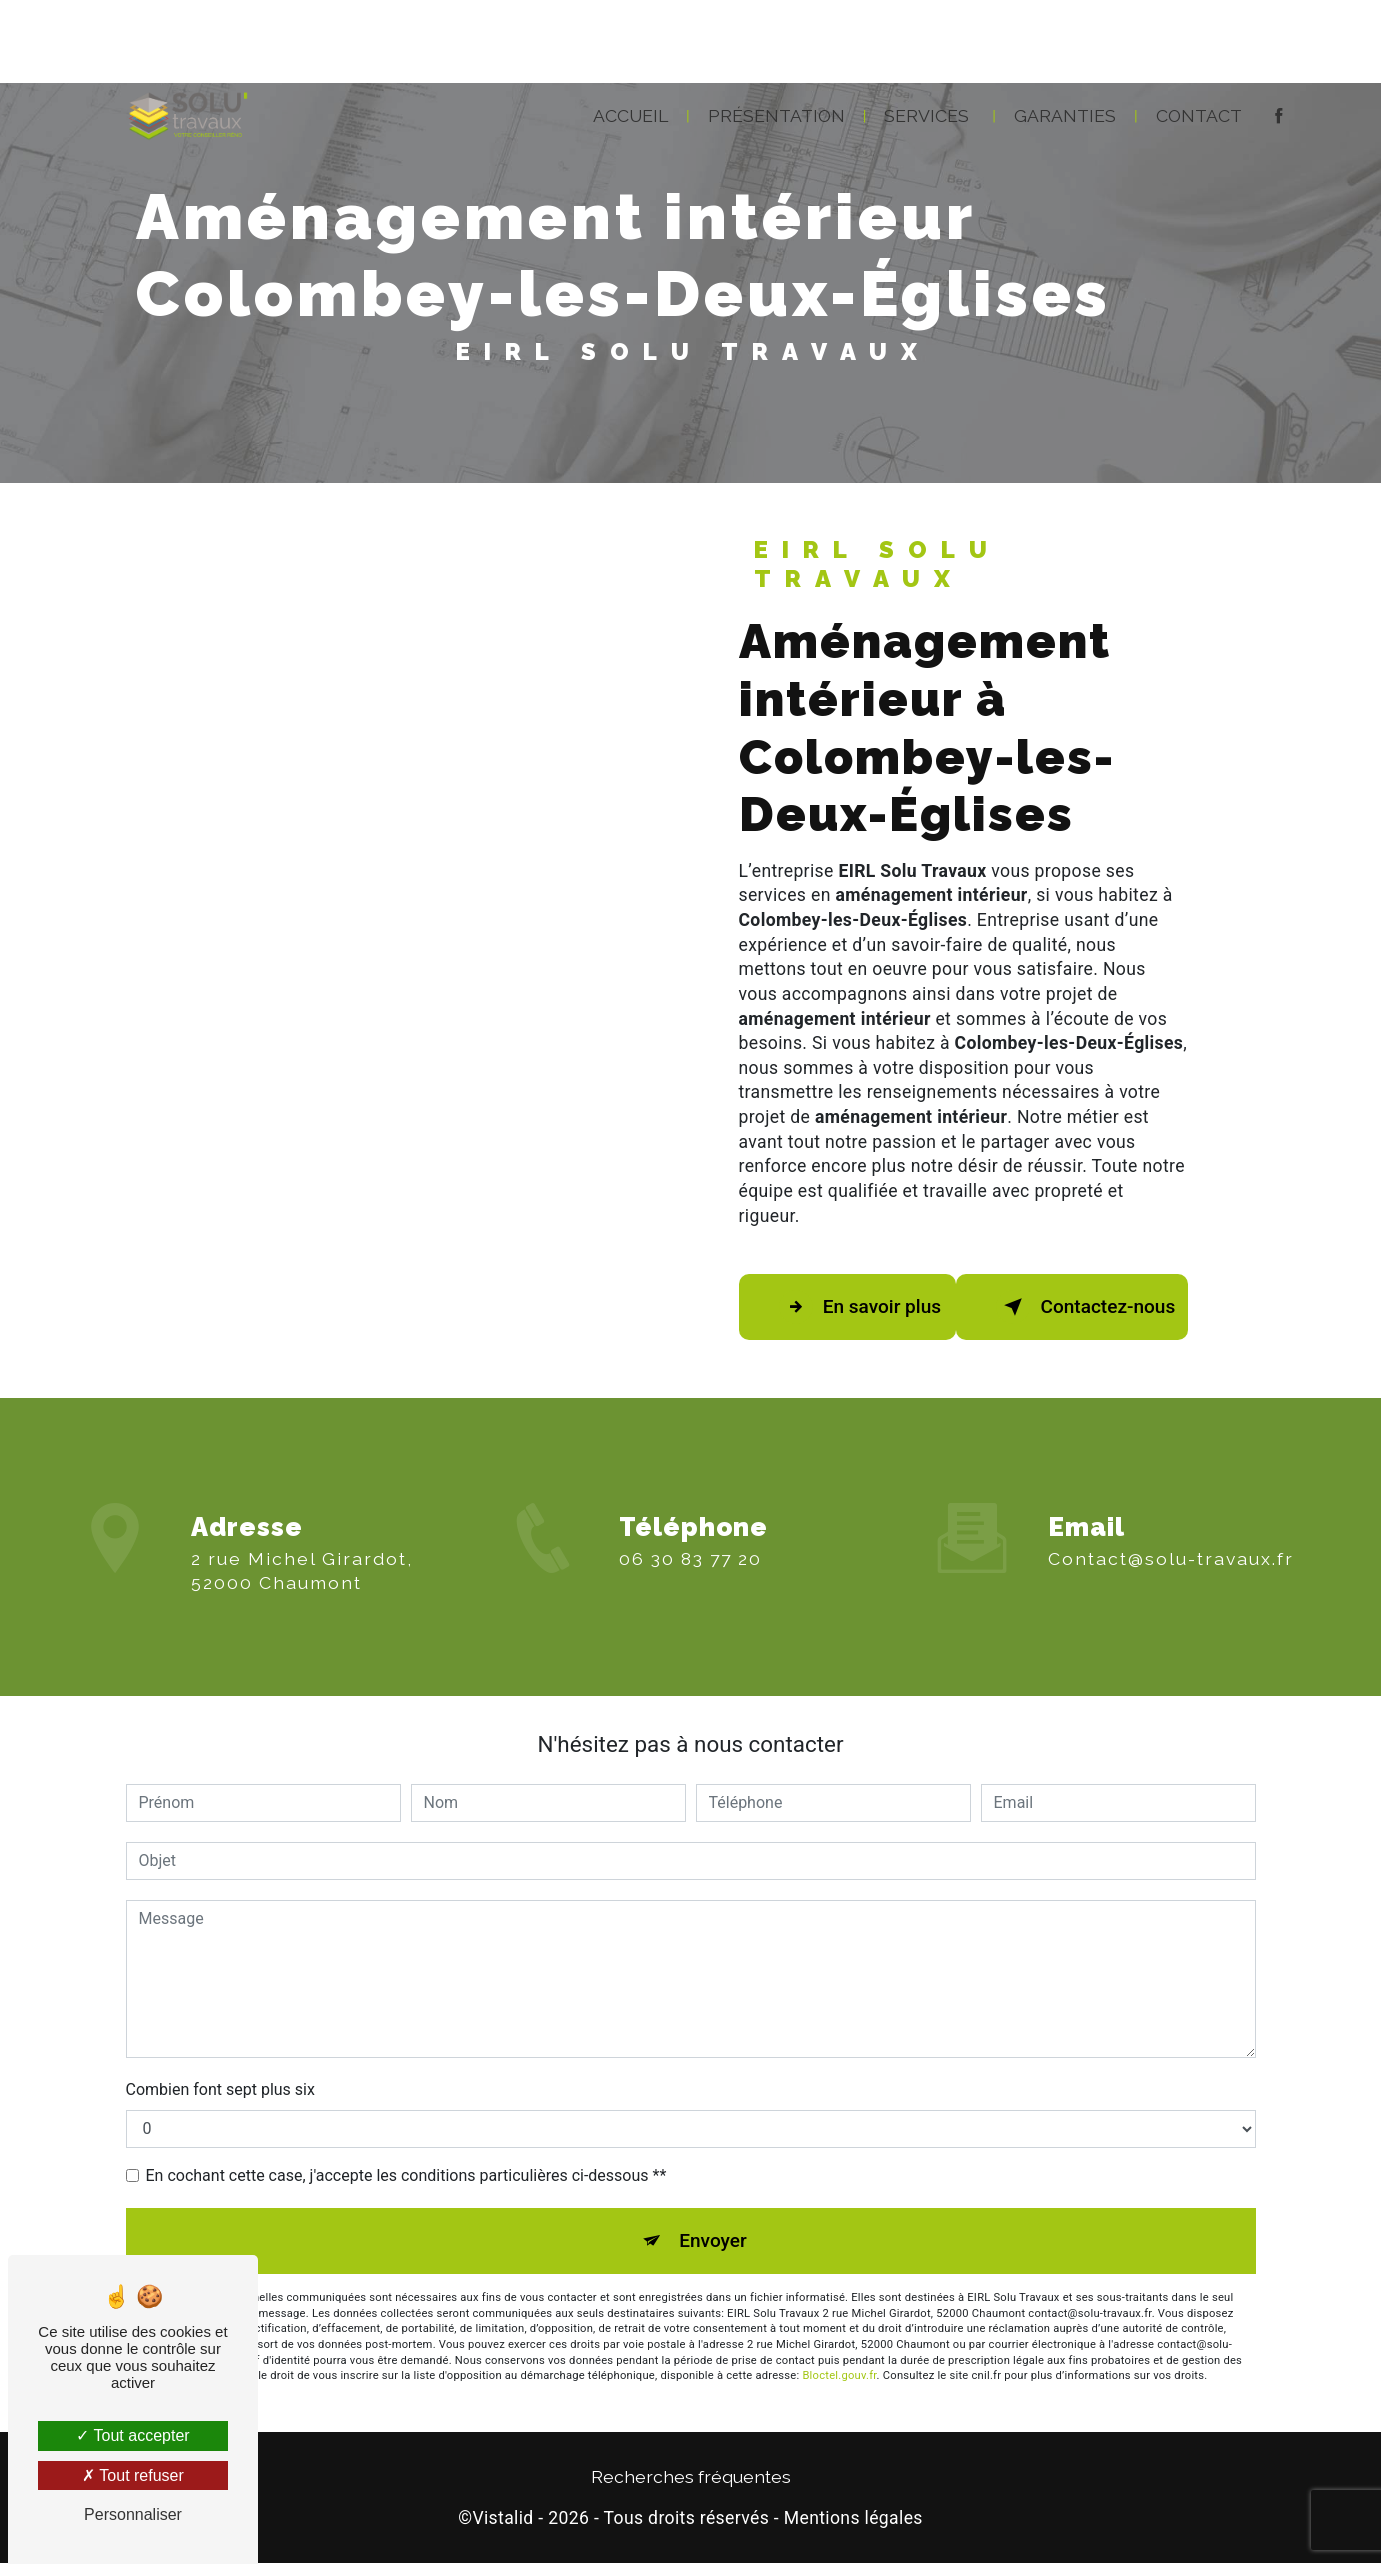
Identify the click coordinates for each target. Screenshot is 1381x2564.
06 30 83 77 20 (690, 1576)
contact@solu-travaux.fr (1171, 1540)
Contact (1199, 113)
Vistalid (502, 2519)
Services (926, 113)
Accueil (630, 113)
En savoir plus (861, 1307)
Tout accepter (132, 2435)
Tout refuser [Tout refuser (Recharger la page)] (133, 2475)
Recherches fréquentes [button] (691, 2477)
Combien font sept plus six (220, 2089)
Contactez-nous (1087, 1307)
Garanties (1065, 113)
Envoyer (713, 2240)
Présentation (776, 113)
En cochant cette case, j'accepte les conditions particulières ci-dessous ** (406, 2175)
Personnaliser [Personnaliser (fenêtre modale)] (133, 2514)
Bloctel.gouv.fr (839, 2376)
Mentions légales (853, 2519)
